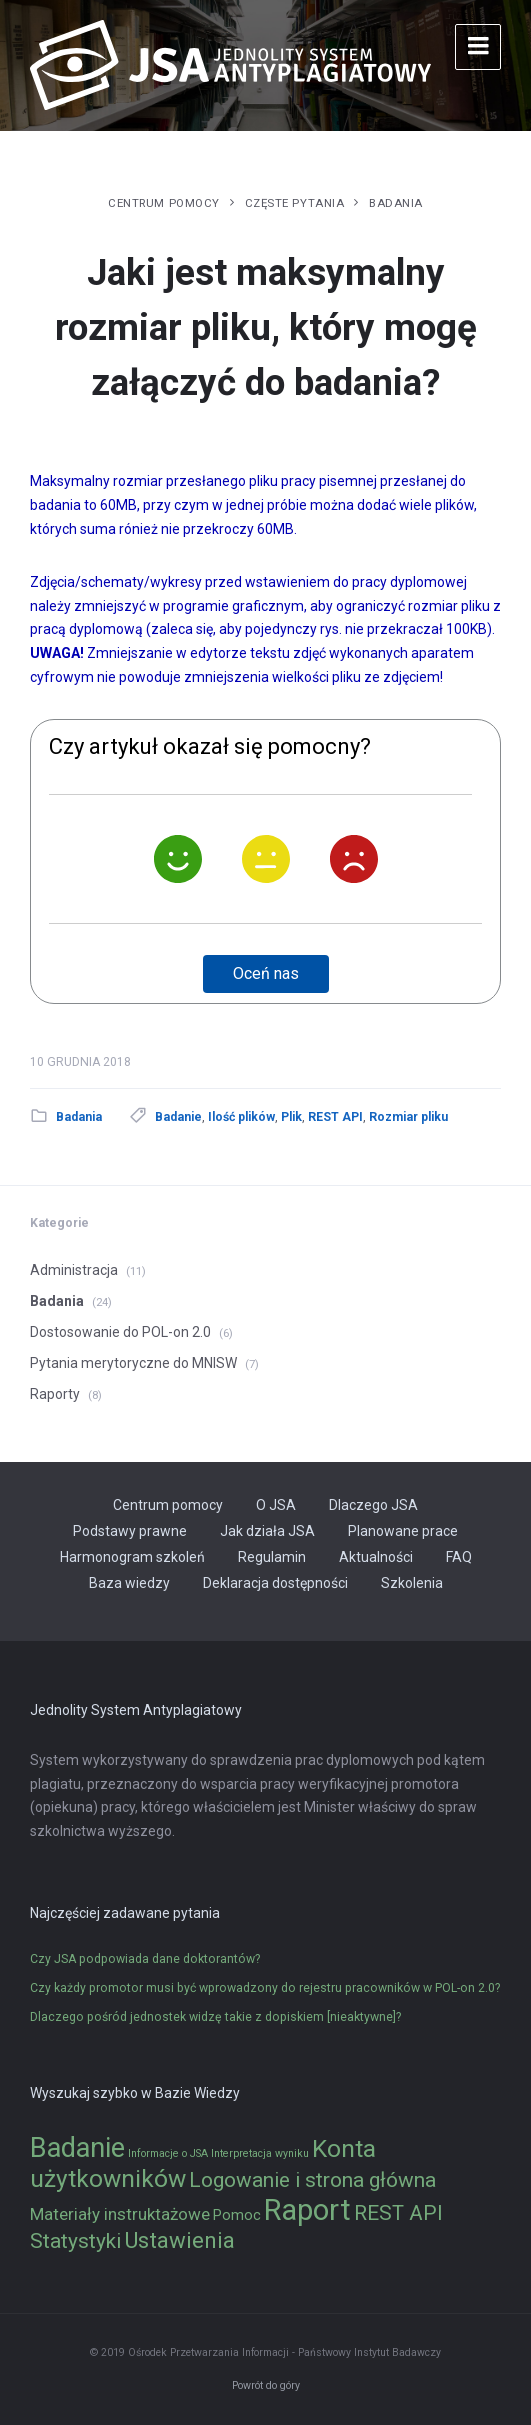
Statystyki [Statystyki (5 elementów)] (75, 2241)
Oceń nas (266, 973)
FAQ (459, 1557)
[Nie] (354, 859)
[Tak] (178, 859)
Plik (291, 1117)
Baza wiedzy (129, 1583)
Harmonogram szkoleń (132, 1557)
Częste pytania (295, 203)
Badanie (178, 1117)
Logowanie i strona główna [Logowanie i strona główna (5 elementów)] (312, 2180)
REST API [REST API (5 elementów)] (398, 2213)
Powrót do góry (266, 2385)
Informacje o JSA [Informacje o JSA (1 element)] (168, 2153)
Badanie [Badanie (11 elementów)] (77, 2148)
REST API (335, 1117)
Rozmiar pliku (408, 1117)
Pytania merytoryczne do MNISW (133, 1363)
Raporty (55, 1394)
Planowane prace (403, 1531)
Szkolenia (412, 1583)
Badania (396, 203)
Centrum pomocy (164, 203)
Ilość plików (241, 1117)
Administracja (74, 1270)
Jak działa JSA (267, 1531)
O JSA (276, 1505)
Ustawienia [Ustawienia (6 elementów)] (179, 2240)
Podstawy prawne (130, 1531)
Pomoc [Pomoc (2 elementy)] (237, 2215)
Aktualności (376, 1557)
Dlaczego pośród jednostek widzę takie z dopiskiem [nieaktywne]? (215, 2017)
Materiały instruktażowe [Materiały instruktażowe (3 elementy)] (120, 2214)
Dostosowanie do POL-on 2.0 (120, 1332)
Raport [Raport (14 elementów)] (307, 2210)
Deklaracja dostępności (275, 1583)
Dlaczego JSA (373, 1505)
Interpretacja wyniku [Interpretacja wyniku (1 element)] (260, 2153)
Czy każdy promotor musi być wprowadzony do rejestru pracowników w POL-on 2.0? (265, 1988)
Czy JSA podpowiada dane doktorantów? (145, 1959)
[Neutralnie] (266, 859)
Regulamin (272, 1557)
